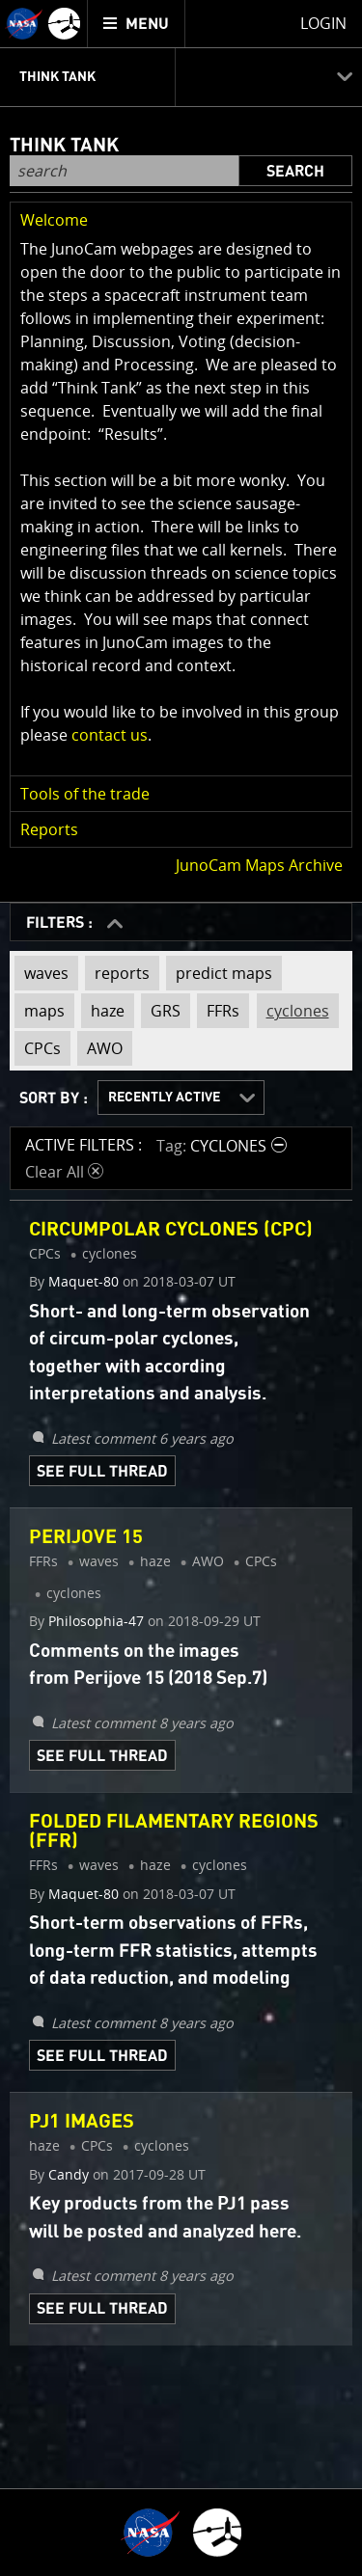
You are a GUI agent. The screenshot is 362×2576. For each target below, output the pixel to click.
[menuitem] (136, 23)
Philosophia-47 (96, 1621)
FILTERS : (61, 923)
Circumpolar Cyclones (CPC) (171, 1229)
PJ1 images (81, 2121)
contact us (109, 735)
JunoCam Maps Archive (259, 865)
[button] (181, 220)
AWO (100, 1045)
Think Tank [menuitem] (57, 77)
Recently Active (164, 1097)
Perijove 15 (86, 1537)
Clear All (64, 1171)
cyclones (293, 1007)
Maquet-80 (83, 1281)
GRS (161, 1007)
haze (103, 1007)
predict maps (219, 973)
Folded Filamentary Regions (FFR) (174, 1831)
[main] (181, 1288)
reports (117, 973)
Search (295, 171)
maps (39, 1007)
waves (41, 973)
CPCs (37, 1045)
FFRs (218, 1007)
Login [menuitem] (323, 23)
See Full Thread (102, 1471)
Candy (68, 2175)
